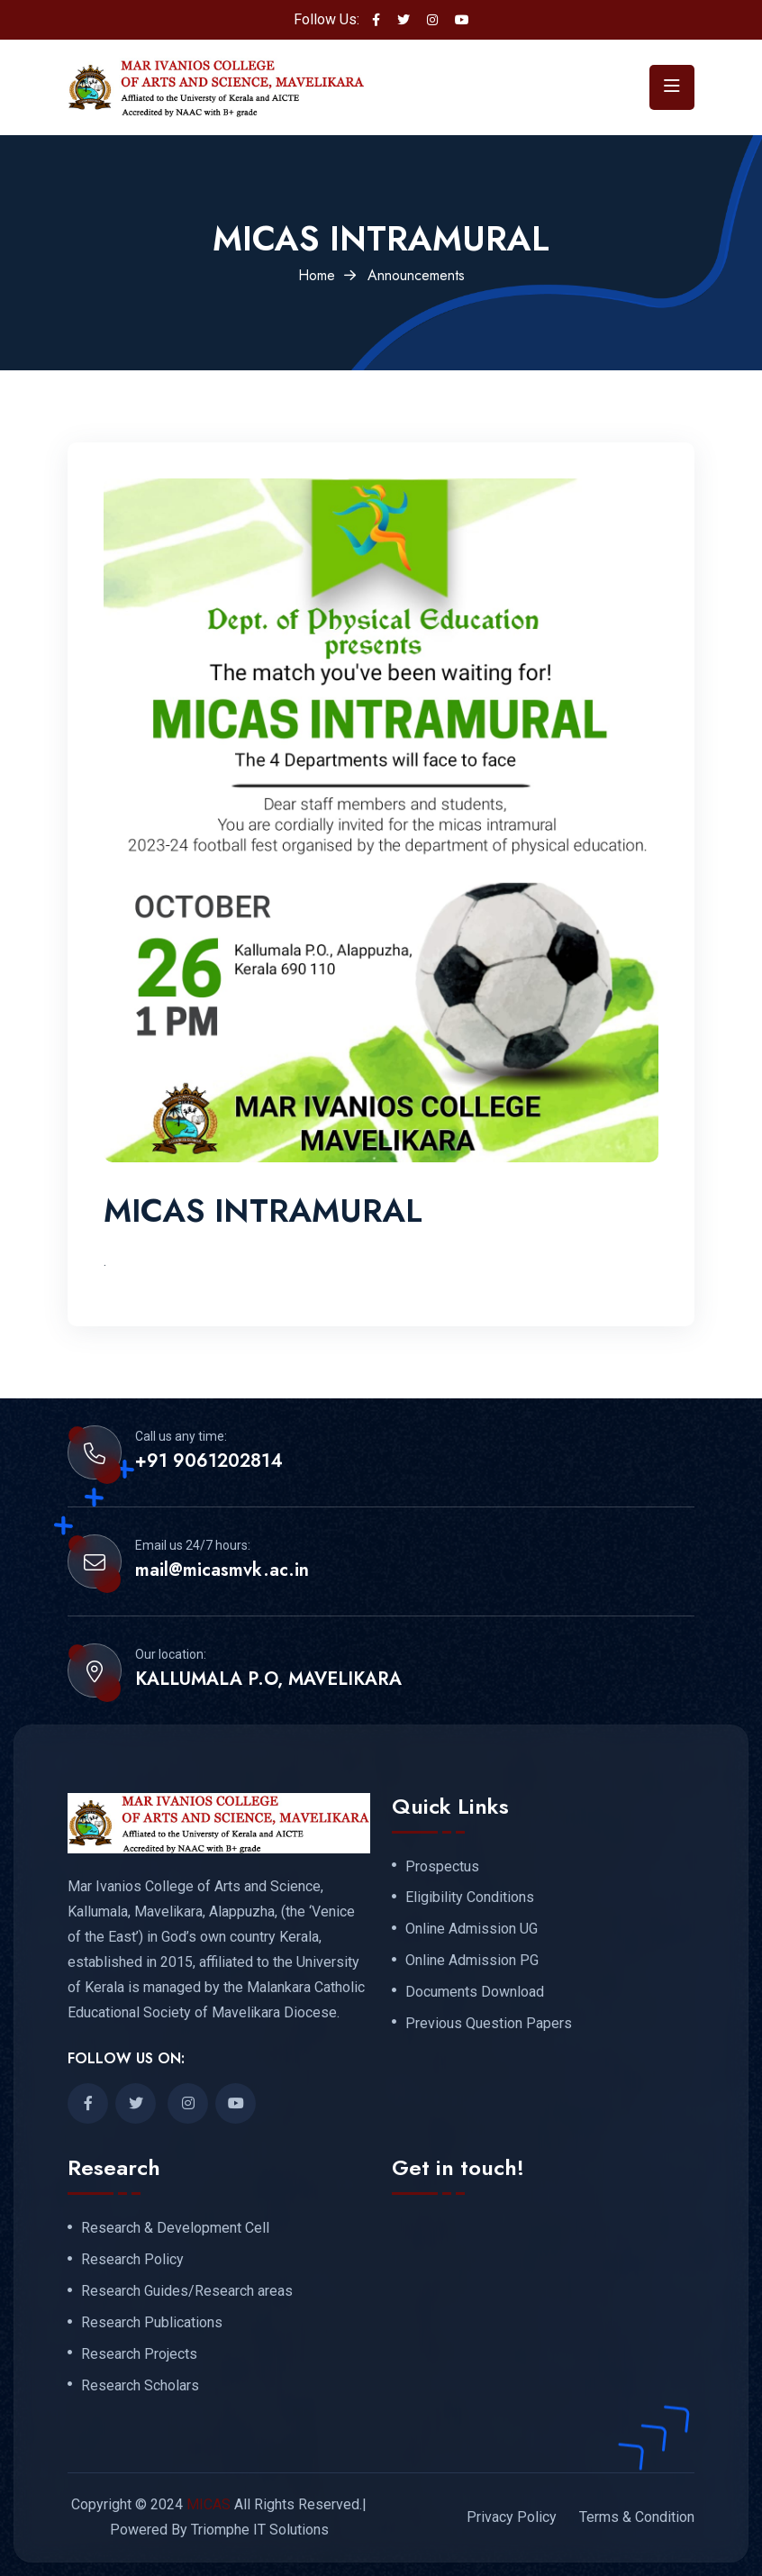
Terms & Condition (636, 2517)
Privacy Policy (512, 2517)
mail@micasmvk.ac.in (222, 1570)
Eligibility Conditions (469, 1897)
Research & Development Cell (175, 2228)
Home (316, 275)
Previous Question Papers (488, 2024)
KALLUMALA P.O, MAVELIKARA (268, 1679)
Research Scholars (140, 2386)
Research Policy (132, 2260)
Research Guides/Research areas (187, 2291)
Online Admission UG (471, 1929)
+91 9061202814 (209, 1461)
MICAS (208, 2504)
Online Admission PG (472, 1960)
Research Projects (139, 2354)
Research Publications (151, 2323)
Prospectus (442, 1867)
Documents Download (474, 1992)
